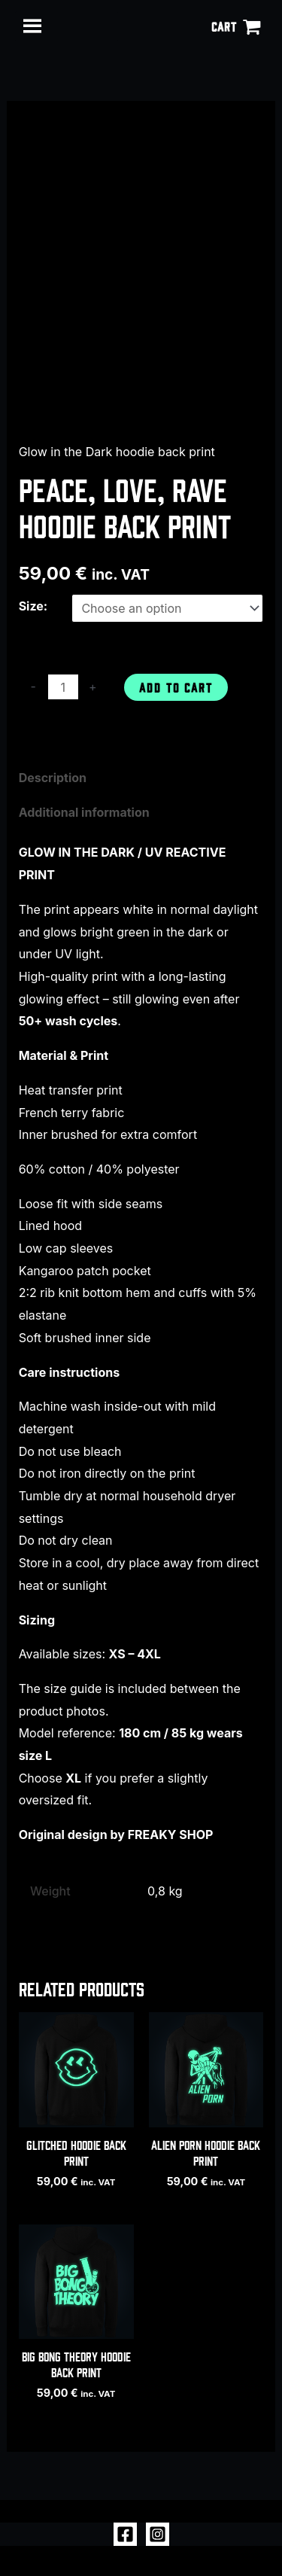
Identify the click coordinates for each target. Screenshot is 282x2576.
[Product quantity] (63, 687)
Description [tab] (52, 777)
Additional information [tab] (84, 812)
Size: (33, 606)
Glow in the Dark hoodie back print (117, 451)
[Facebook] (125, 2534)
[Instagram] (157, 2534)
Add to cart (176, 687)
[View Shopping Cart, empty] (236, 26)
